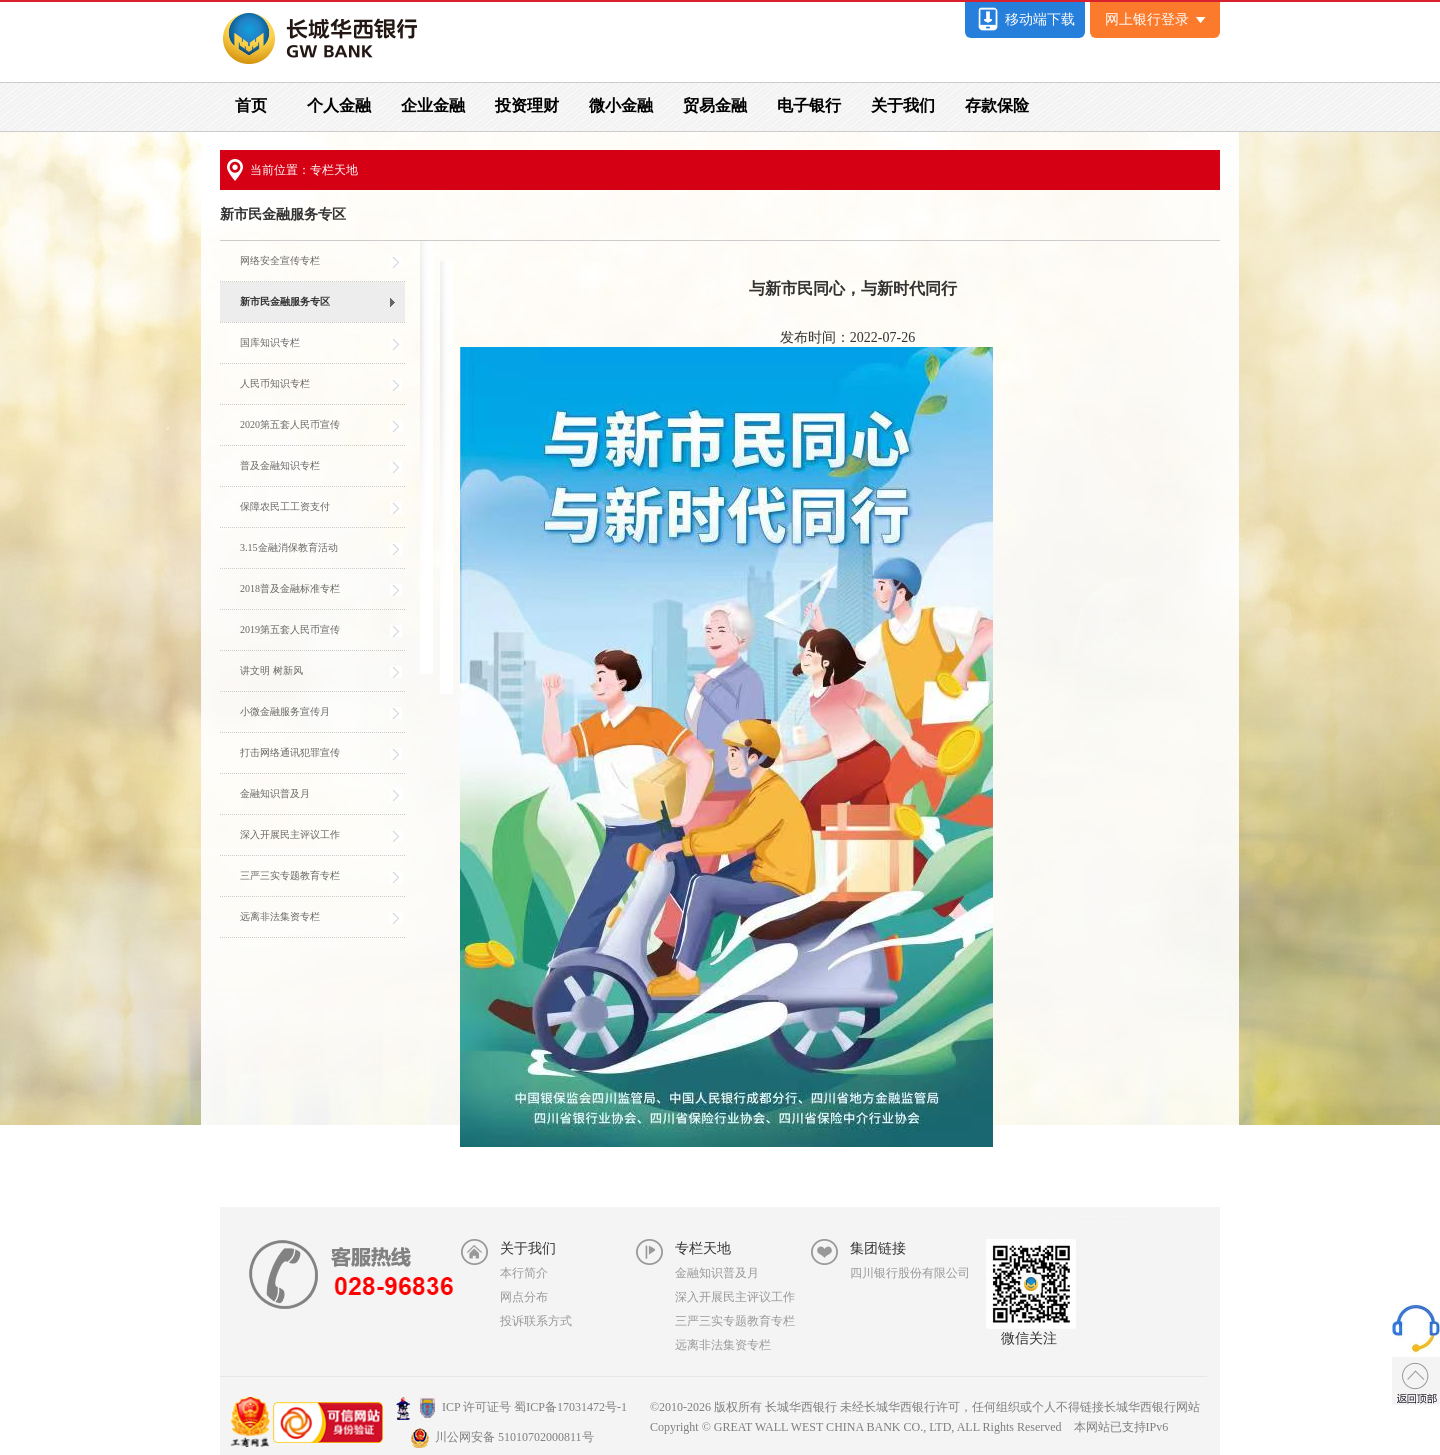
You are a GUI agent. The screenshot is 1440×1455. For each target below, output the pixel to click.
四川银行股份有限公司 (910, 1273)
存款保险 (997, 105)
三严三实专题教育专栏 (735, 1321)
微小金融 (621, 105)
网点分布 (524, 1297)
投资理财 (527, 105)
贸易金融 (715, 105)
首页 (251, 105)
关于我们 (903, 105)
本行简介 (524, 1273)
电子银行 (809, 105)
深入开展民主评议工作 (735, 1297)
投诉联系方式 (536, 1321)
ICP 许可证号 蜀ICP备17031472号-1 (511, 1407)
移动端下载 (1025, 19)
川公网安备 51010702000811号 (502, 1437)
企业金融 (433, 105)
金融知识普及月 (717, 1273)
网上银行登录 (1155, 19)
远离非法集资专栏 (723, 1345)
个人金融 (339, 105)
